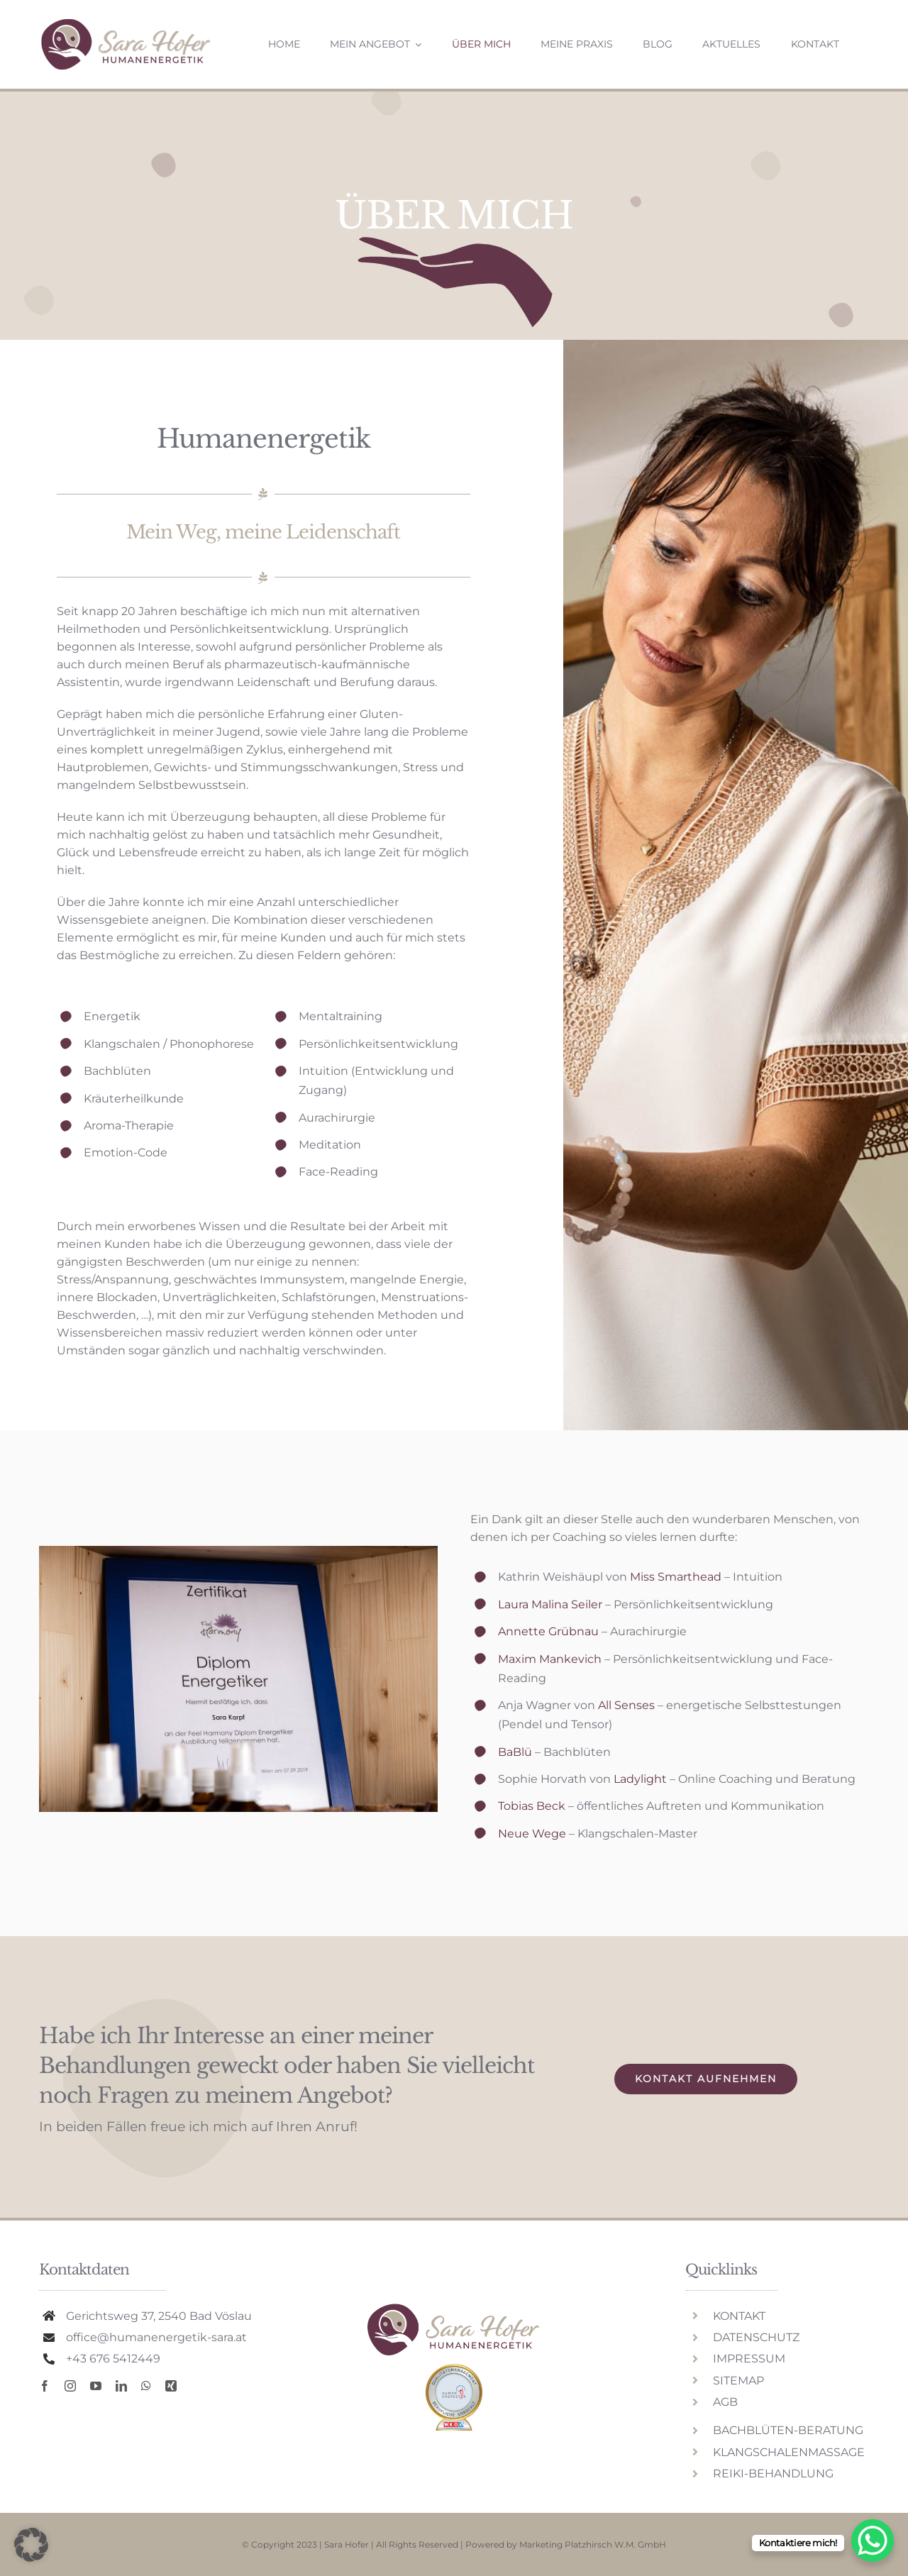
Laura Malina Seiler (550, 1604)
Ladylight (640, 1779)
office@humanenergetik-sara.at (156, 2337)
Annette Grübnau (548, 1631)
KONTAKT (739, 2316)
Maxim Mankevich (550, 1659)
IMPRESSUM (749, 2358)
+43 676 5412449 (113, 2358)
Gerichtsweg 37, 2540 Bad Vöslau (159, 2316)
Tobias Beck (531, 1806)
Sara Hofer (346, 2544)
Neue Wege (532, 1833)
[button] (31, 2545)
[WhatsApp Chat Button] (872, 2540)
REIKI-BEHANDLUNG (773, 2473)
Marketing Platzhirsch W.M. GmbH (592, 2544)
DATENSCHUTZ (756, 2337)
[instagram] (70, 2386)
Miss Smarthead (675, 1576)
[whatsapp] (146, 2386)
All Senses (626, 1705)
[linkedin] (121, 2386)
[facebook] (44, 2386)
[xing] (171, 2386)
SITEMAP (738, 2380)
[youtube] (95, 2386)
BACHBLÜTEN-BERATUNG (788, 2430)
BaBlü (515, 1752)
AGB (725, 2402)
